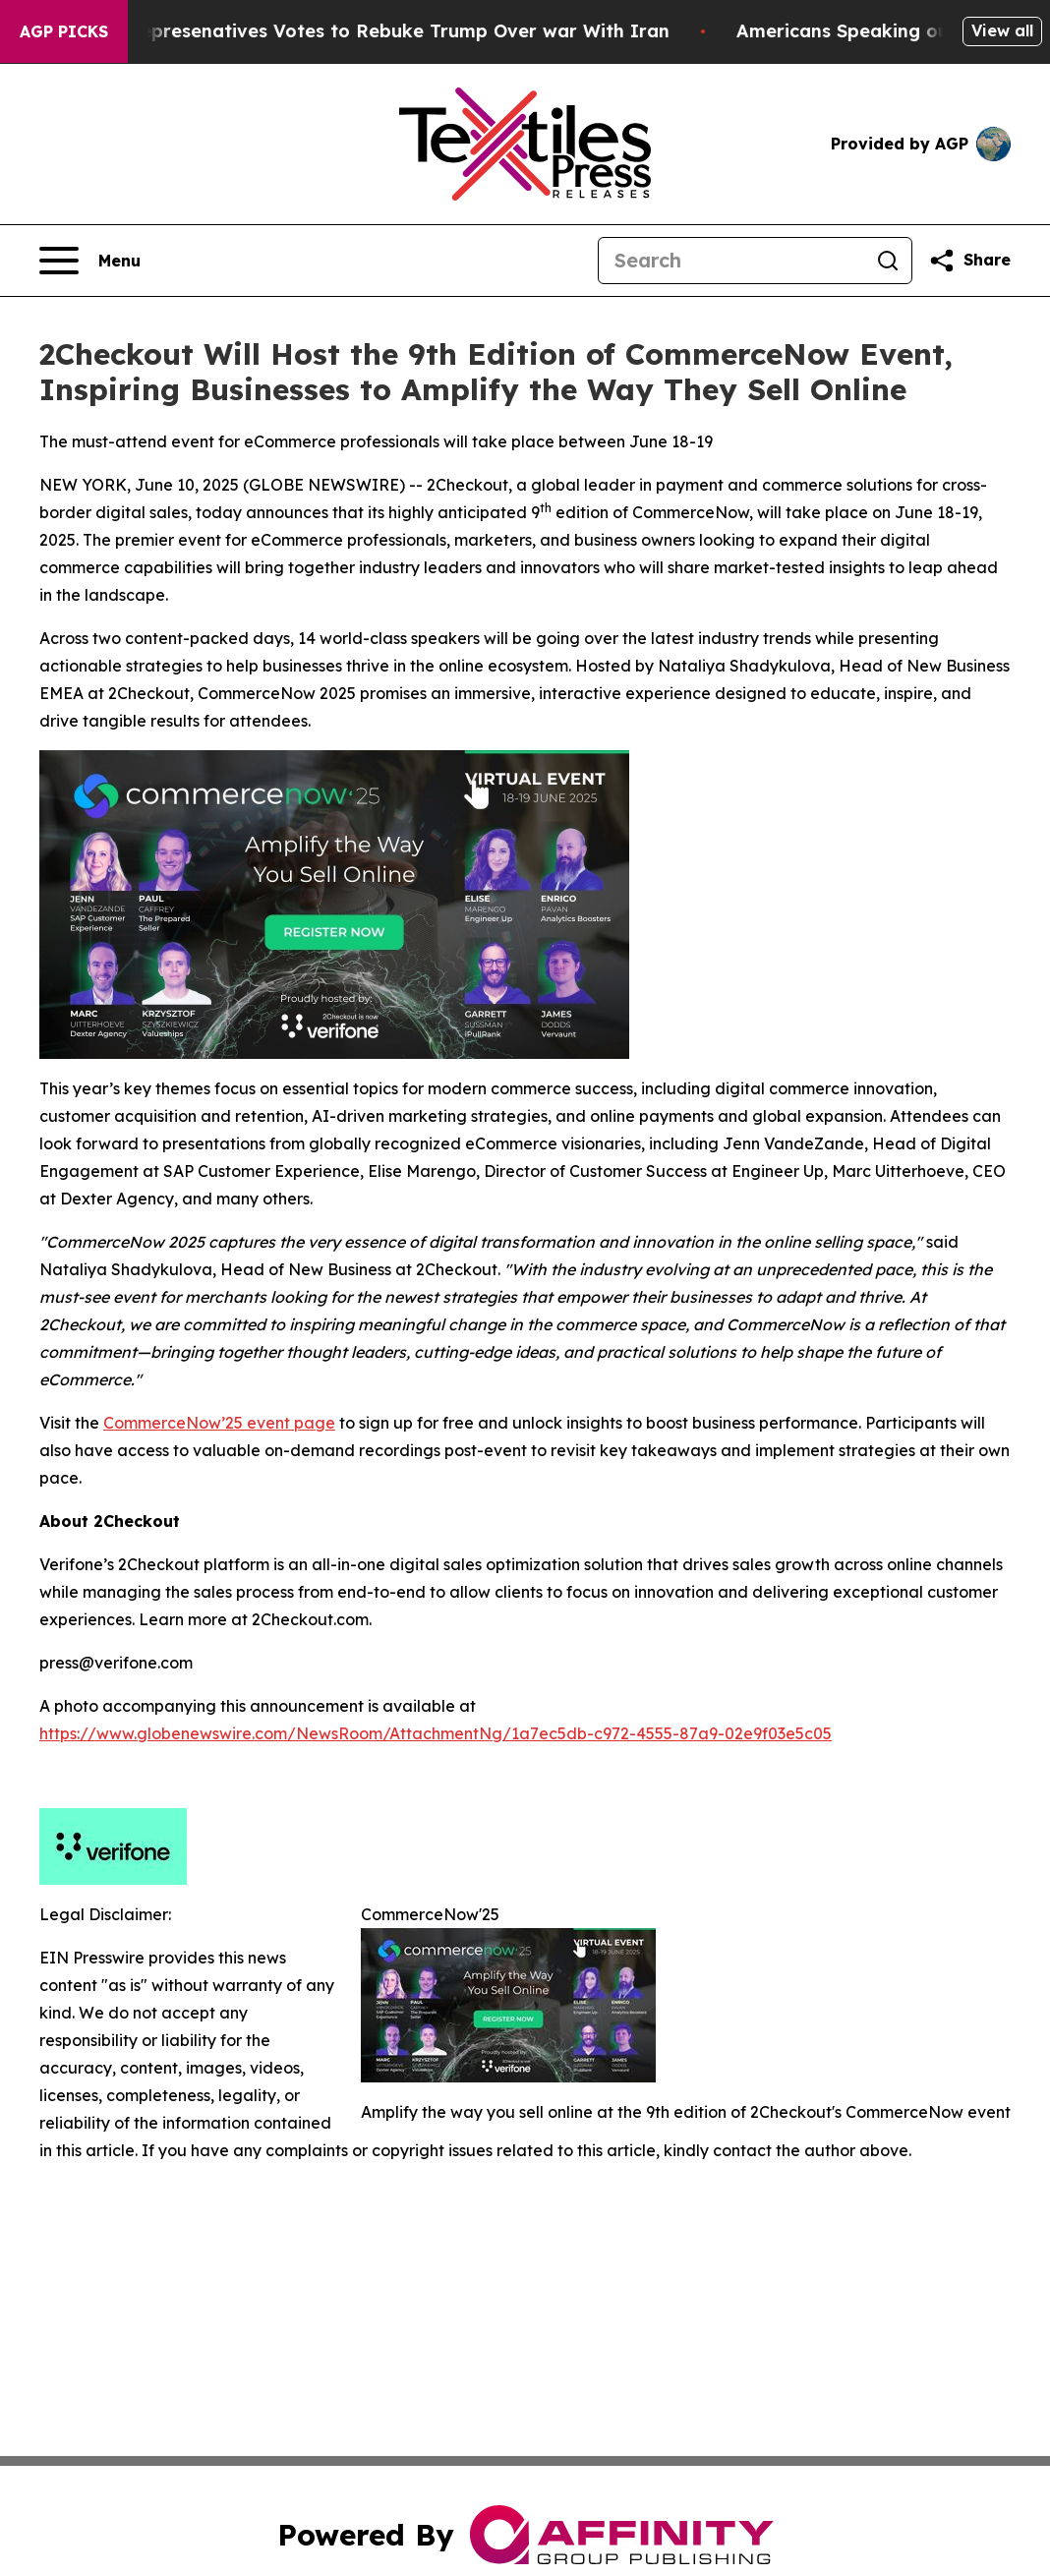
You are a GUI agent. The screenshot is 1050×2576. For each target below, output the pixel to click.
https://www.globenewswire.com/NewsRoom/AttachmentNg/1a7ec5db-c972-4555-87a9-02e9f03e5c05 (435, 1733)
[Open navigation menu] (90, 260)
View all (1002, 30)
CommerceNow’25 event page (219, 1423)
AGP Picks (64, 31)
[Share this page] (969, 260)
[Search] (731, 260)
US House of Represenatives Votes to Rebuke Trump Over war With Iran (367, 31)
